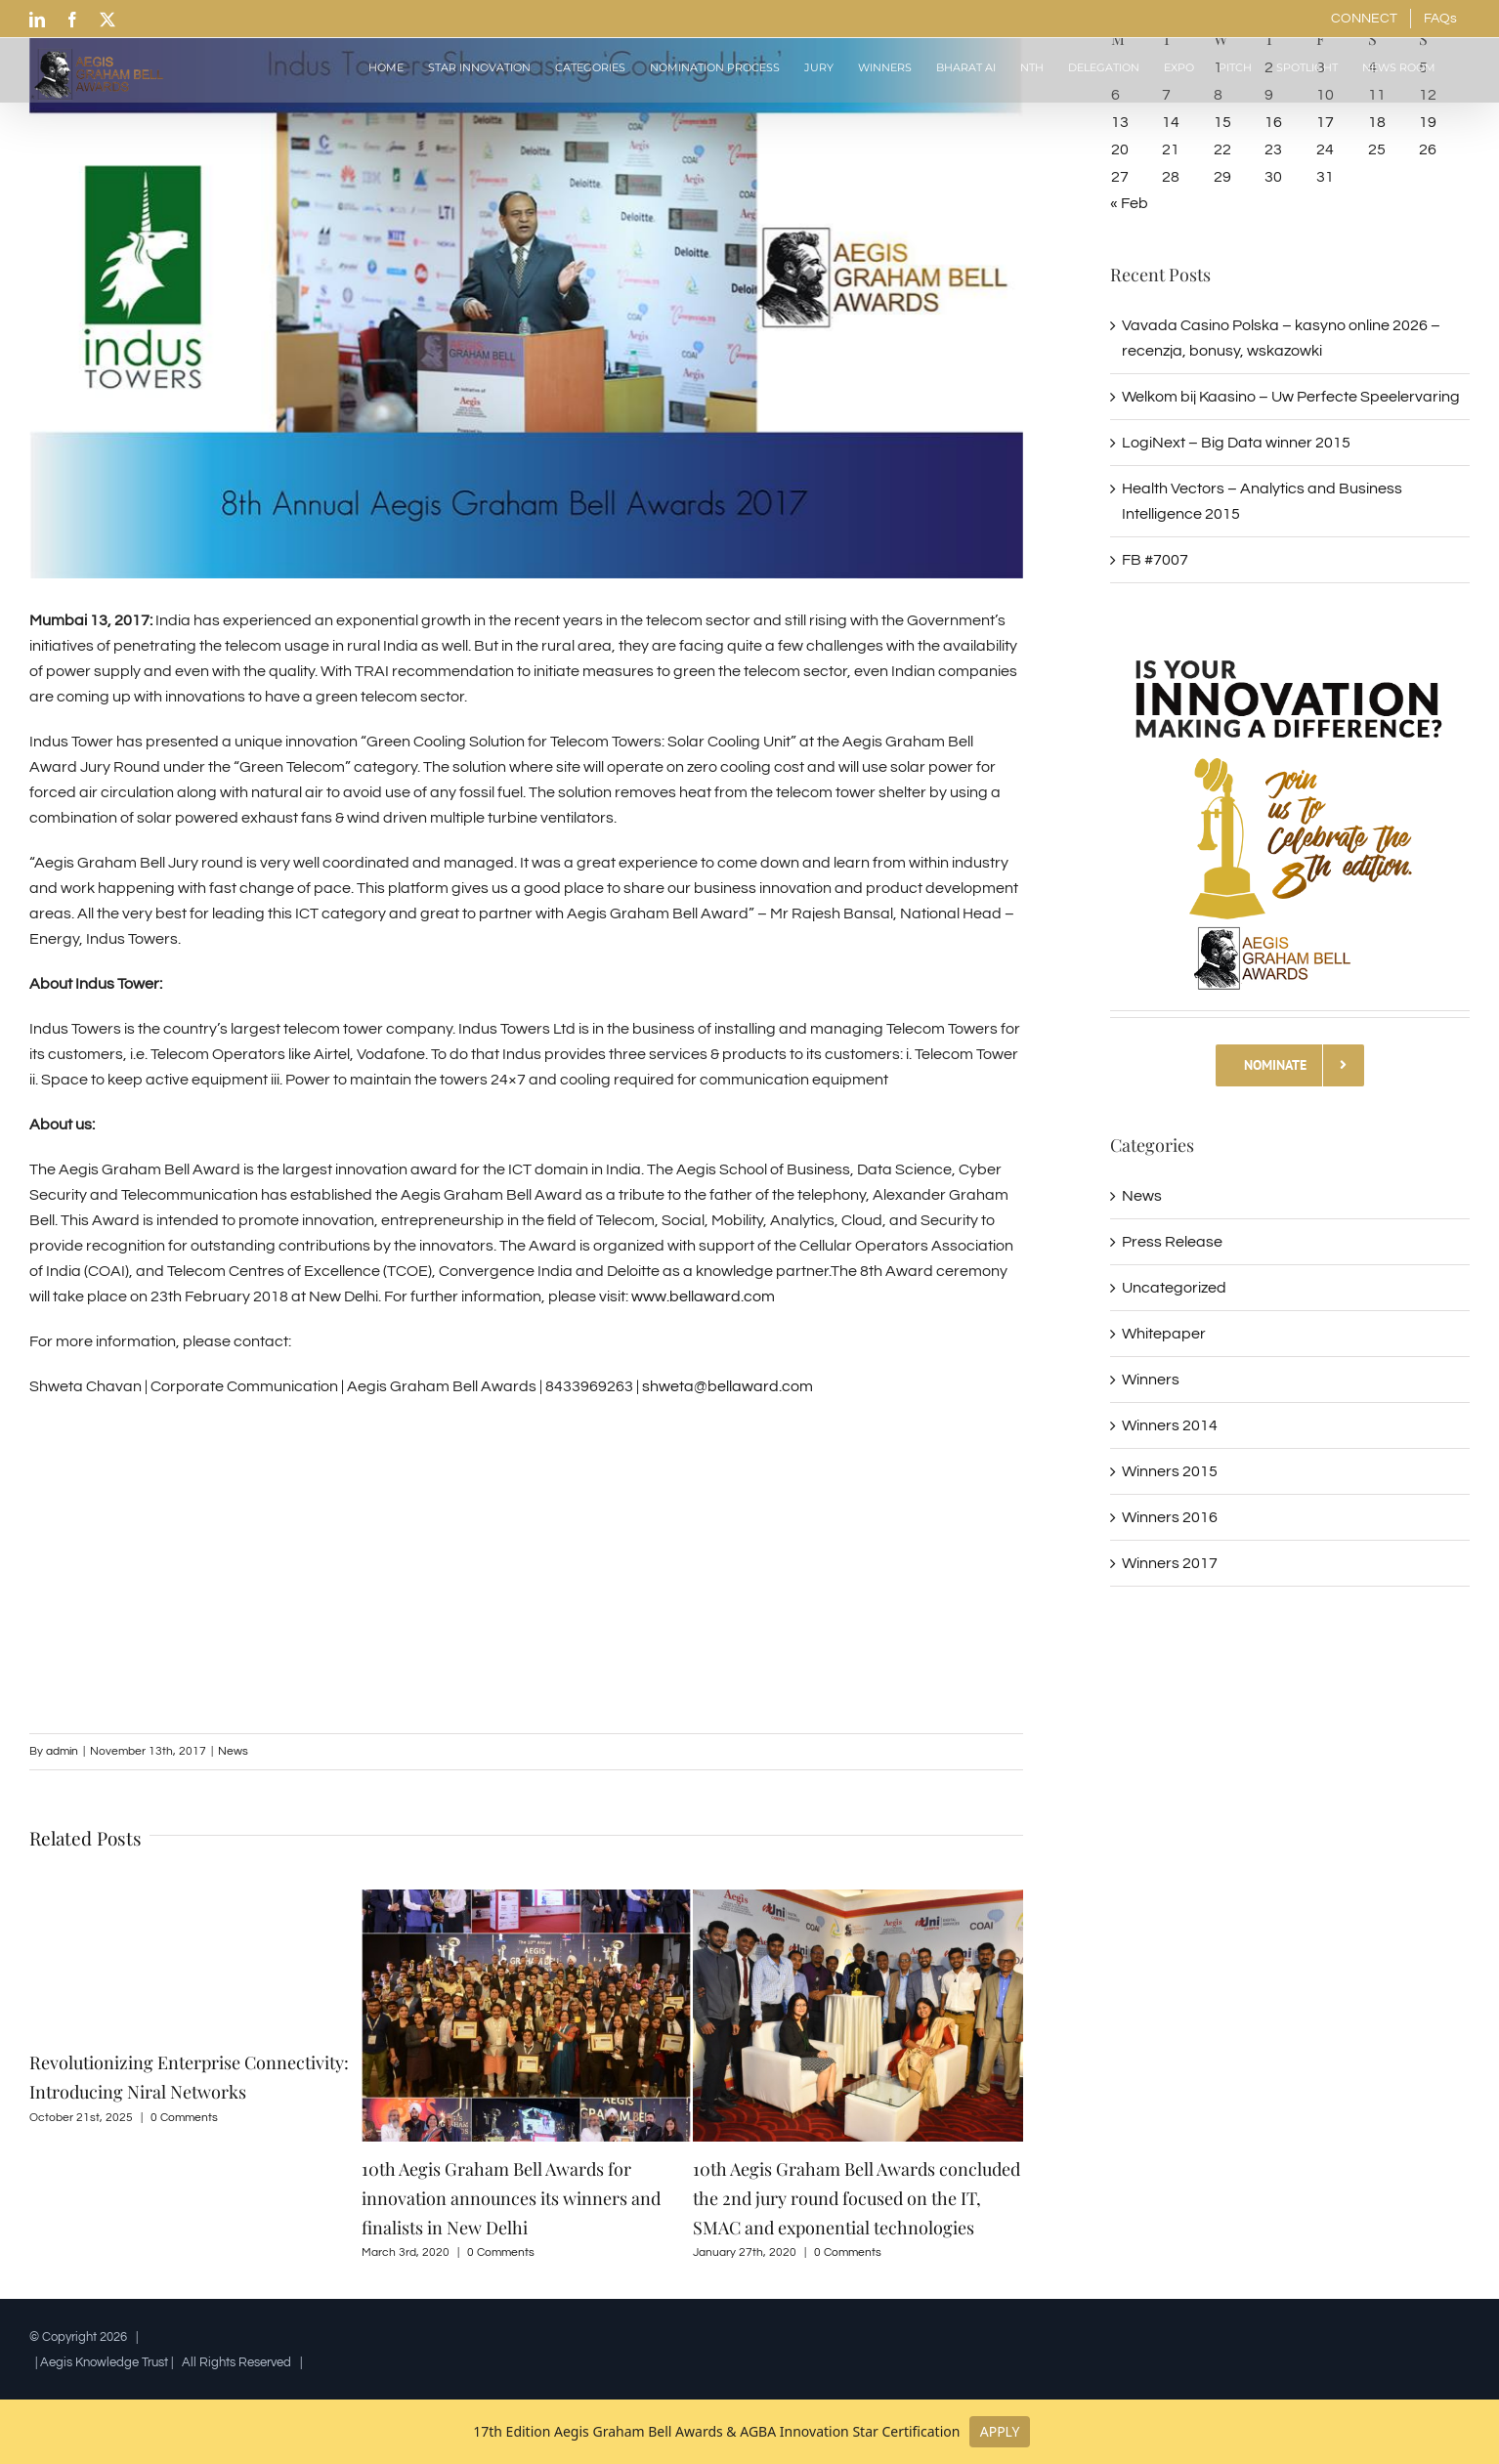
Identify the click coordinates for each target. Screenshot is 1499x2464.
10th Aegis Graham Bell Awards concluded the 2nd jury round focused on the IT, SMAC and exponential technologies (856, 2198)
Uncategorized (1174, 1288)
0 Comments (184, 2117)
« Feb (1129, 203)
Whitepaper (1164, 1333)
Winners (1150, 1379)
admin (62, 1751)
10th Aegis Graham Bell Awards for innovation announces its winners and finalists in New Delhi (511, 2198)
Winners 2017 (1170, 1563)
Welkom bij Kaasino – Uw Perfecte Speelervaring (1291, 396)
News (233, 1751)
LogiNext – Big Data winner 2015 (1236, 442)
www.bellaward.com (703, 1296)
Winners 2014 (1170, 1425)
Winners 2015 (1170, 1471)
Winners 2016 (1170, 1517)
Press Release (1172, 1242)
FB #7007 (1155, 560)
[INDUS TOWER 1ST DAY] (526, 289)
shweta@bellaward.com (727, 1386)
